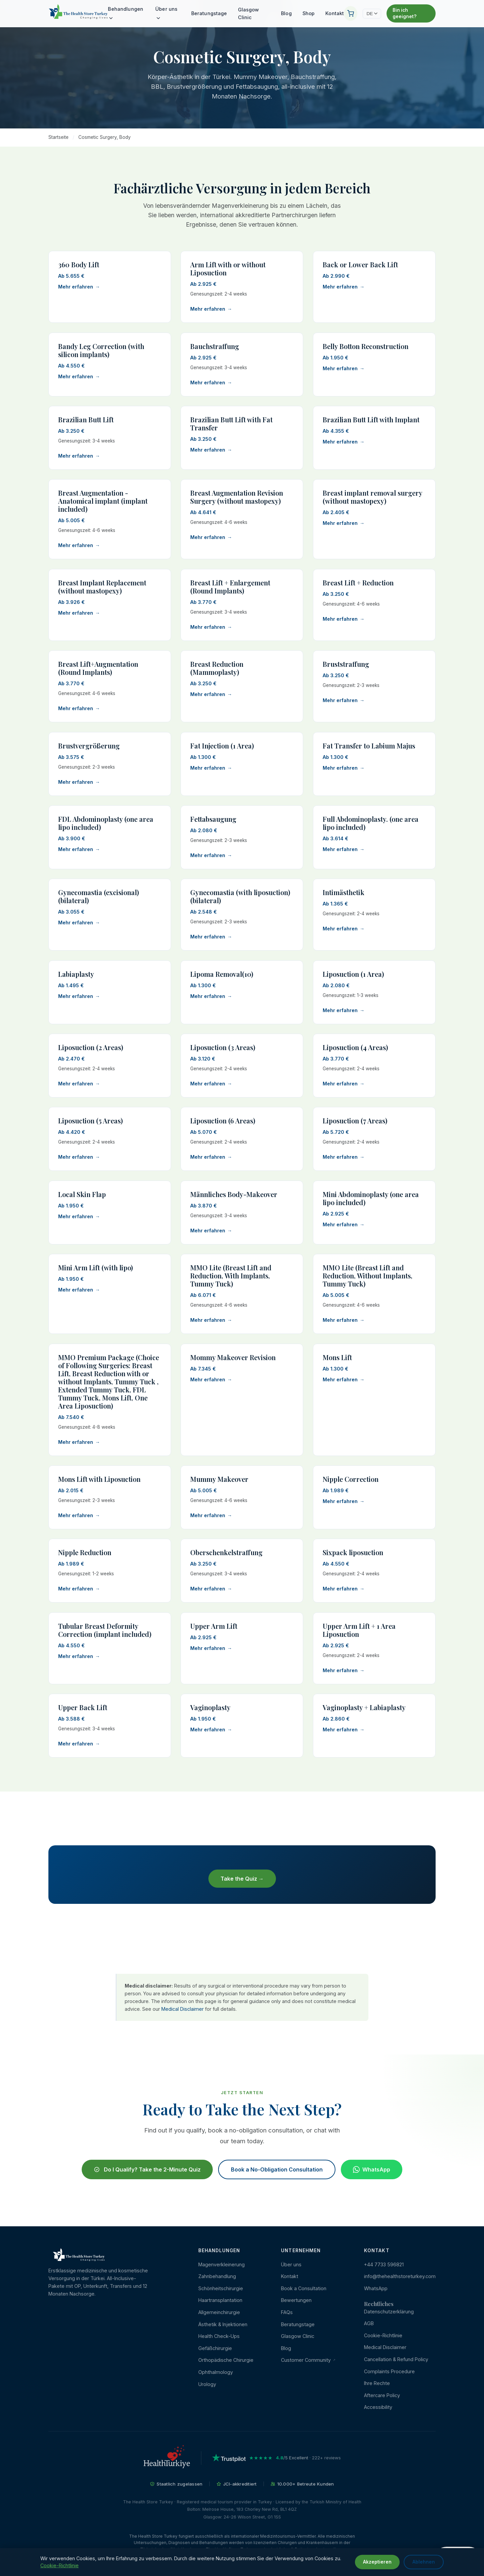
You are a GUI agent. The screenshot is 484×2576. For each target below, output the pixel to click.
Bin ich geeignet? (404, 13)
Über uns (166, 12)
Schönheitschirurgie (220, 2288)
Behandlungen (125, 12)
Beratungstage (209, 13)
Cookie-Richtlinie (383, 2335)
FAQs (287, 2312)
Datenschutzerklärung (389, 2311)
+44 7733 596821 (384, 2264)
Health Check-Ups (219, 2336)
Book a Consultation (303, 2288)
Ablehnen (423, 2562)
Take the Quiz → (242, 1883)
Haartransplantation (220, 2300)
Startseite (58, 137)
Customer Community (308, 2360)
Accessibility (378, 2407)
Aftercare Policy (382, 2395)
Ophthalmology (215, 2372)
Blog (286, 13)
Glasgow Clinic (248, 13)
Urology (207, 2384)
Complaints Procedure (389, 2371)
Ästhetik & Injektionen (222, 2324)
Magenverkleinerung (221, 2264)
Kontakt (334, 13)
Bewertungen (296, 2300)
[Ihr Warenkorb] (350, 13)
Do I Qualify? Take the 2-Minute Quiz (147, 2174)
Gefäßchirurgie (215, 2348)
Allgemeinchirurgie (219, 2312)
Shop (308, 13)
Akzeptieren (377, 2562)
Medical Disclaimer (182, 2009)
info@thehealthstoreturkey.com (400, 2276)
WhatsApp (371, 2174)
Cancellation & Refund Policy (396, 2359)
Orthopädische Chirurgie (225, 2360)
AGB (369, 2323)
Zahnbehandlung (217, 2276)
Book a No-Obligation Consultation (277, 2174)
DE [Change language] (371, 13)
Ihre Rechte (377, 2383)
